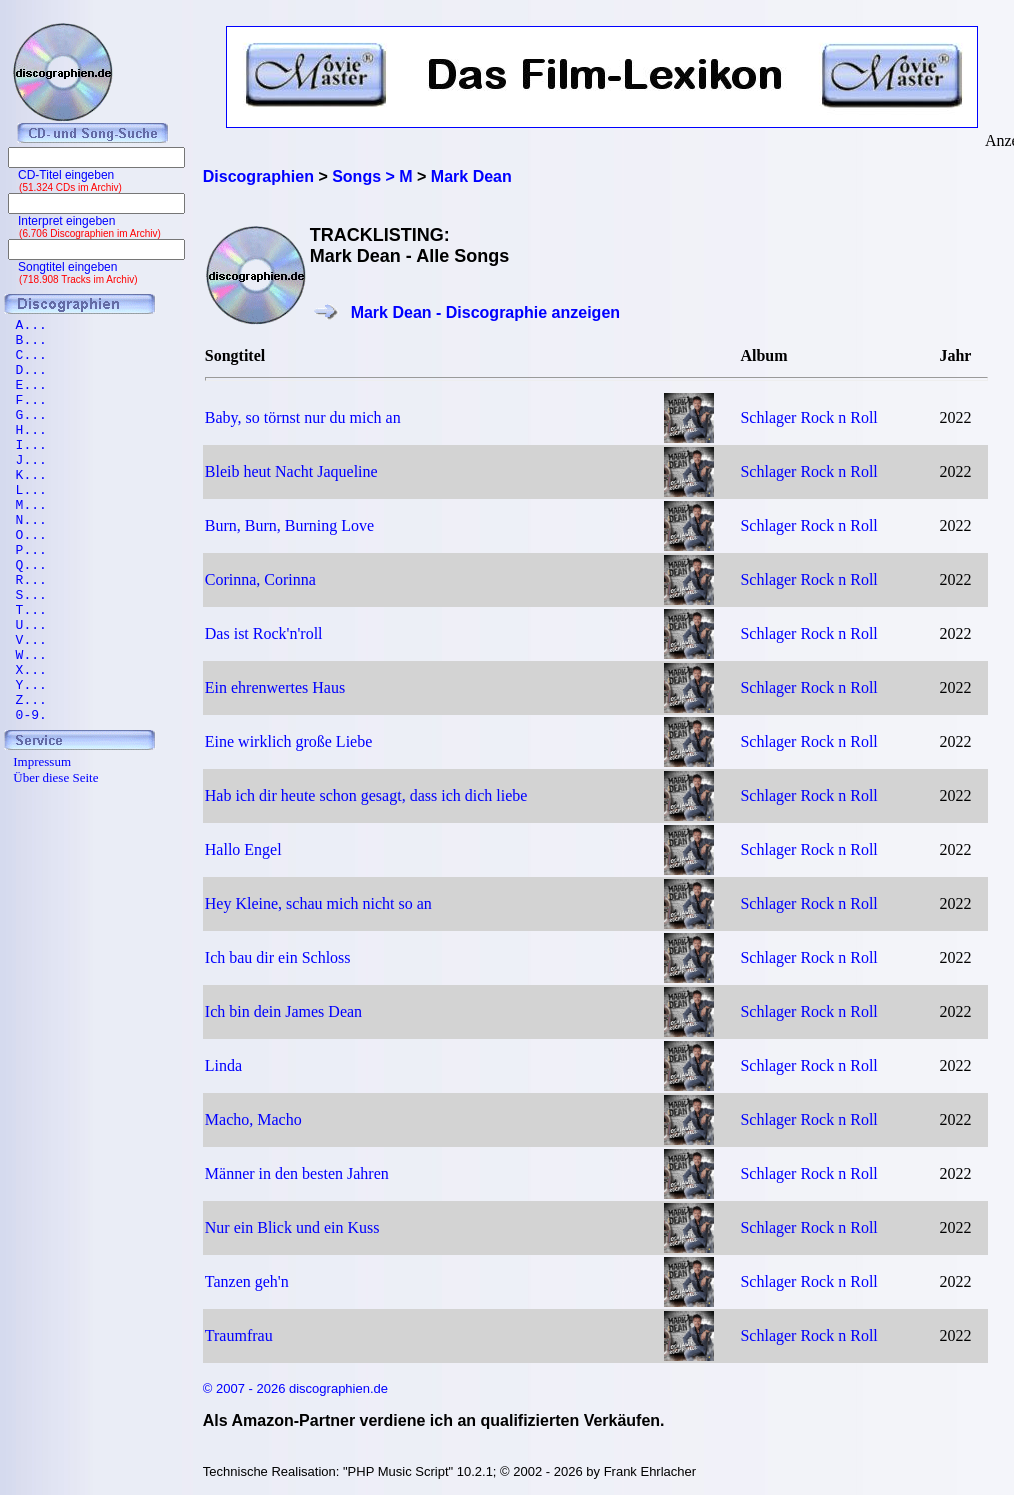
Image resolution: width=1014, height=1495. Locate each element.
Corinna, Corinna (260, 579)
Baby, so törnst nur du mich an (303, 417)
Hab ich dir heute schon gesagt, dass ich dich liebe (366, 795)
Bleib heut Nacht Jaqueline (291, 471)
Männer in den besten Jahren (297, 1173)
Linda (223, 1065)
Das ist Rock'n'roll (264, 633)
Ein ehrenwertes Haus (275, 687)
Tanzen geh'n (247, 1281)
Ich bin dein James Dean (283, 1011)
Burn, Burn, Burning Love (289, 525)
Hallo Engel (243, 849)
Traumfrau (239, 1335)
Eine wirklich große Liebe (289, 741)
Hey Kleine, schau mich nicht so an (318, 903)
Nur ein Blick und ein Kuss (292, 1227)
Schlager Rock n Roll (808, 417)
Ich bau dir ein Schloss (278, 957)
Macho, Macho (253, 1119)
